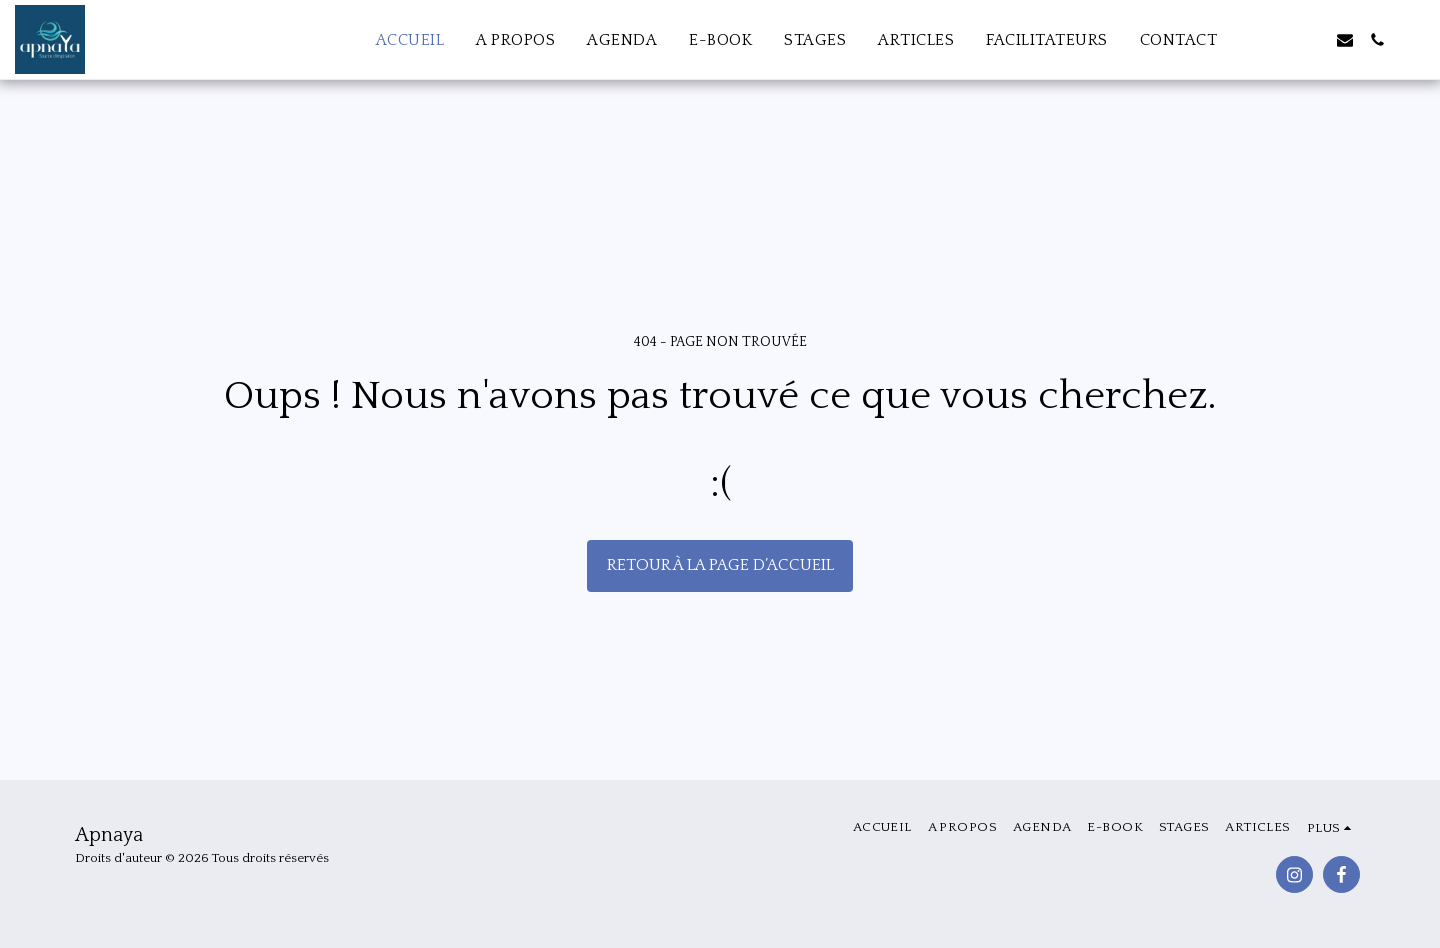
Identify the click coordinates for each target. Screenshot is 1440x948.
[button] (1281, 40)
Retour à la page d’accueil (720, 565)
